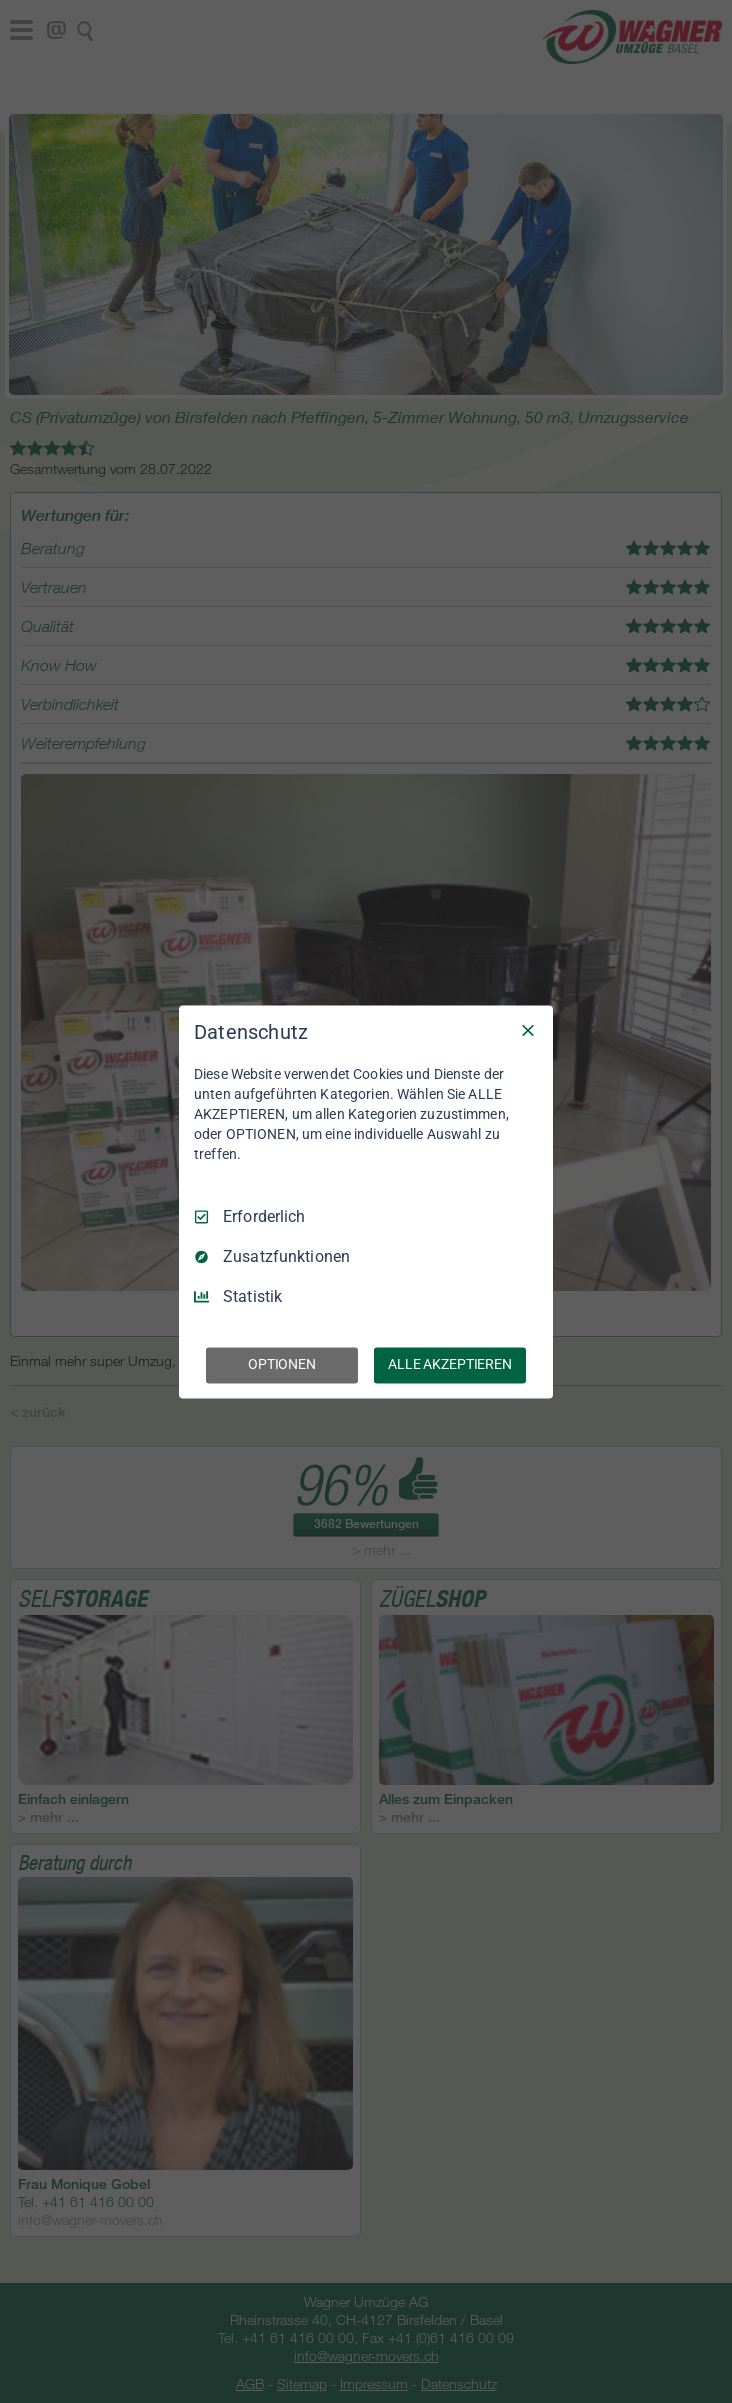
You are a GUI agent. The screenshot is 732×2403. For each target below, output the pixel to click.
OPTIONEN (282, 1364)
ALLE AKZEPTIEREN (450, 1364)
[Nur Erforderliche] (528, 1030)
